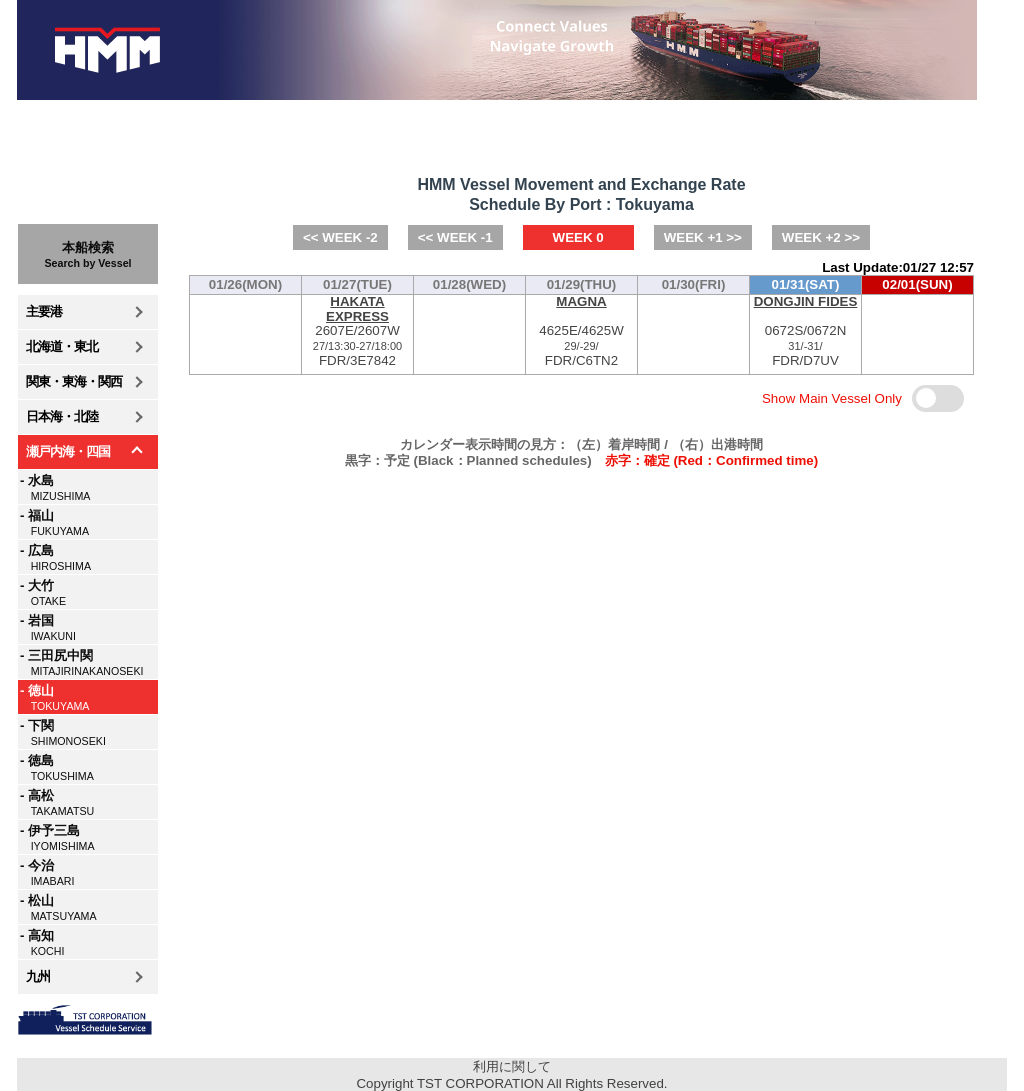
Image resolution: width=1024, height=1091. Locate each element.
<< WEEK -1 (455, 237)
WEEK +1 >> (703, 237)
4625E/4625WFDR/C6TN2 (581, 331)
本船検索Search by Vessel (87, 254)
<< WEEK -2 (340, 237)
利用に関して (512, 1066)
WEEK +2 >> (821, 237)
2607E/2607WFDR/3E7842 (357, 331)
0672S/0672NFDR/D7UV (805, 331)
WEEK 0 (578, 237)
